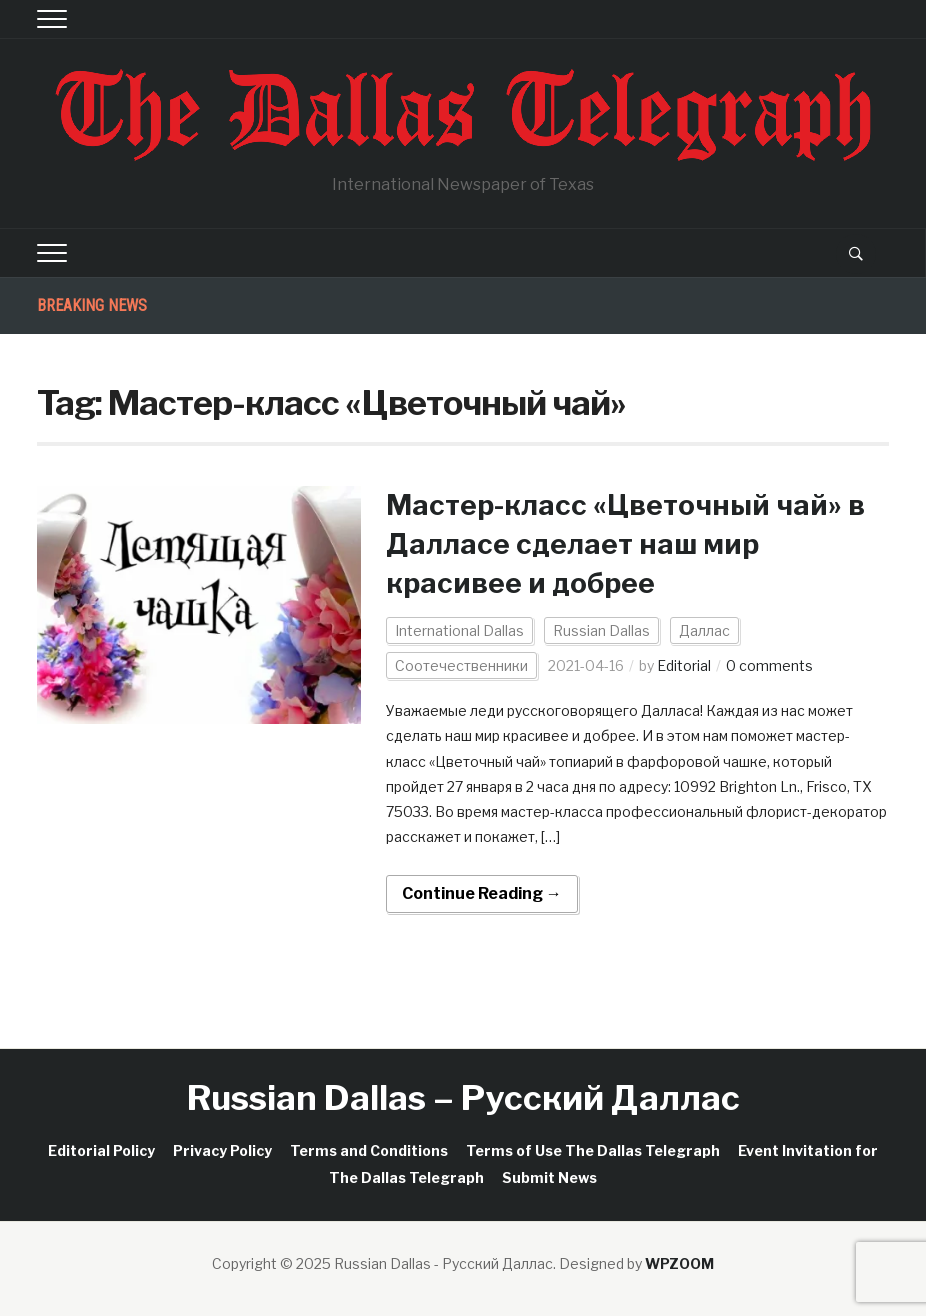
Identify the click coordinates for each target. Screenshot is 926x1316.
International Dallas (459, 630)
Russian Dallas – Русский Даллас (463, 1097)
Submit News (549, 1177)
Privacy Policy (222, 1150)
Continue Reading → (482, 893)
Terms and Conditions (369, 1150)
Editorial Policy (101, 1150)
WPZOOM (679, 1263)
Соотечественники (461, 665)
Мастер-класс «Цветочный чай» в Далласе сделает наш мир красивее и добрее (625, 544)
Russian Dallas (601, 630)
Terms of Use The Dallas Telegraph (593, 1150)
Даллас (704, 630)
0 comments (769, 665)
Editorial (684, 665)
